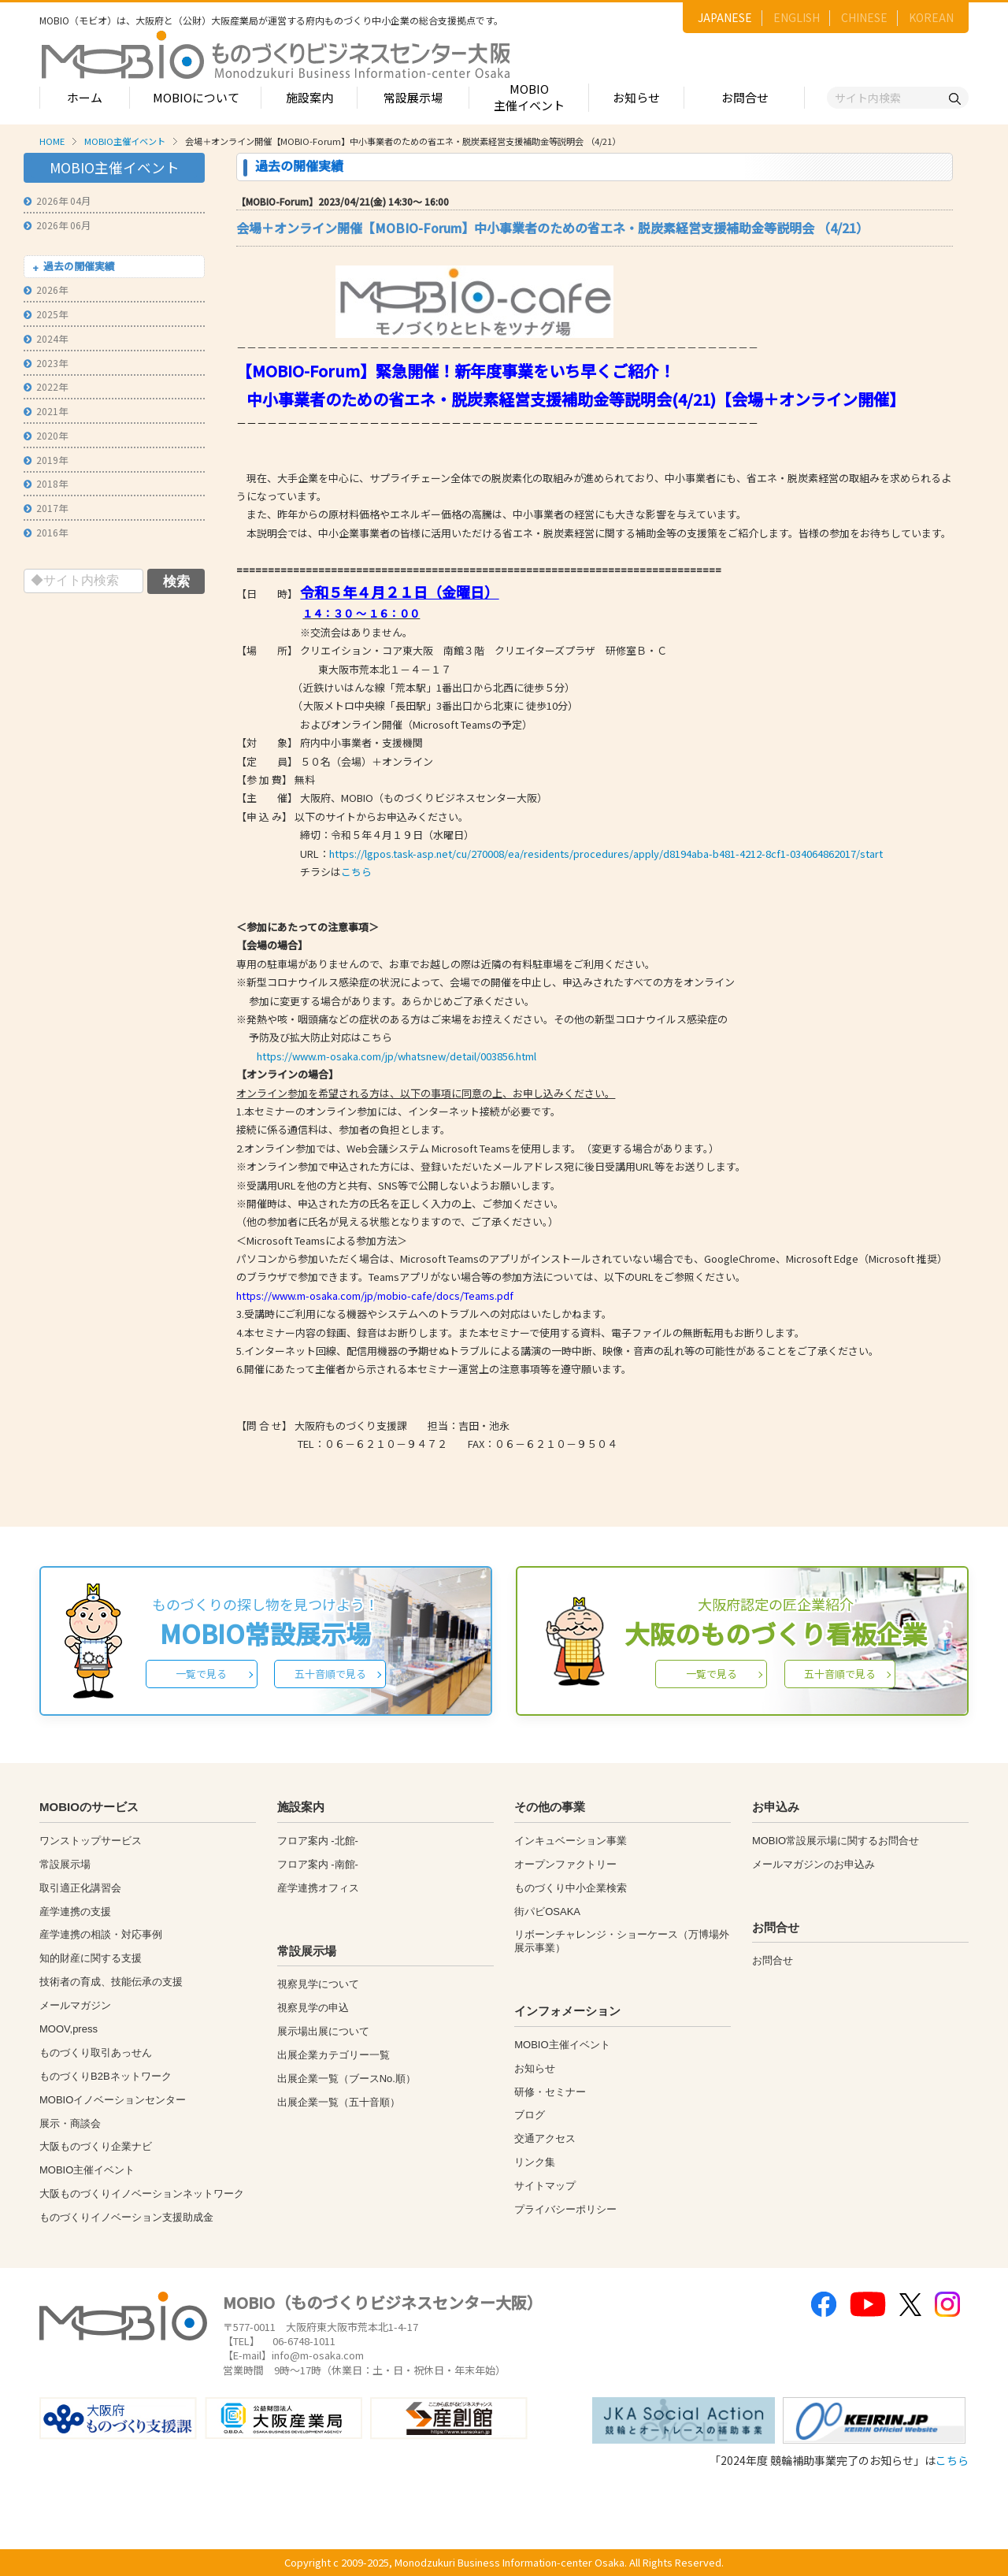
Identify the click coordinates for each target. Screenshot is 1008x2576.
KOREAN (931, 17)
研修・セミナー (550, 2092)
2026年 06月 (57, 225)
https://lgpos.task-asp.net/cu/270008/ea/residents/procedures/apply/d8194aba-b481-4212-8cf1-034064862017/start (606, 853)
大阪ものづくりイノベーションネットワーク (141, 2193)
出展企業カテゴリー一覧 (333, 2055)
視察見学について (318, 1984)
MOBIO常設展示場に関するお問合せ (835, 1841)
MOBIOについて (196, 97)
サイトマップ (545, 2186)
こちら (356, 871)
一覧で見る (201, 1673)
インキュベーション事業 (570, 1841)
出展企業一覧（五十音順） (338, 2102)
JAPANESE (725, 17)
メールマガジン (75, 2005)
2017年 (46, 507)
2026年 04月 (57, 200)
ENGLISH (796, 17)
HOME (52, 141)
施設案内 (309, 97)
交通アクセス (545, 2138)
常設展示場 (413, 97)
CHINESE (864, 17)
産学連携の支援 (75, 1911)
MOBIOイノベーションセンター (112, 2100)
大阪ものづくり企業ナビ (95, 2146)
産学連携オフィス (318, 1888)
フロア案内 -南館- (317, 1864)
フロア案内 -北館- (317, 1841)
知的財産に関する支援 (90, 1958)
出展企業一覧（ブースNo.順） (346, 2078)
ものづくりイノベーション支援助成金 (126, 2217)
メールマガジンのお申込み (813, 1864)
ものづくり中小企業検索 (570, 1888)
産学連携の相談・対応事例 (100, 1934)
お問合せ (745, 97)
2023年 (46, 362)
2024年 (46, 338)
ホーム (84, 97)
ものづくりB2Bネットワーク (105, 2076)
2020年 (46, 435)
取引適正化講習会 (80, 1888)
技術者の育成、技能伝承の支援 (111, 1982)
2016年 (46, 532)
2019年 (46, 459)
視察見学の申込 (313, 2008)
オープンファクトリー (565, 1864)
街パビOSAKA (547, 1911)
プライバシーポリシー (565, 2209)
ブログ (529, 2115)
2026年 (46, 289)
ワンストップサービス (90, 1841)
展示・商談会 (70, 2123)
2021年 (46, 411)
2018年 (46, 483)
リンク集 (534, 2162)
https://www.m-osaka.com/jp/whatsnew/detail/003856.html (396, 1056)
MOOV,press (68, 2029)
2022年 (46, 386)
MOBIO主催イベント (529, 96)
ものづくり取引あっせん (95, 2052)
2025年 (46, 314)
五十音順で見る (330, 1673)
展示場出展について (323, 2031)
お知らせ (636, 97)
